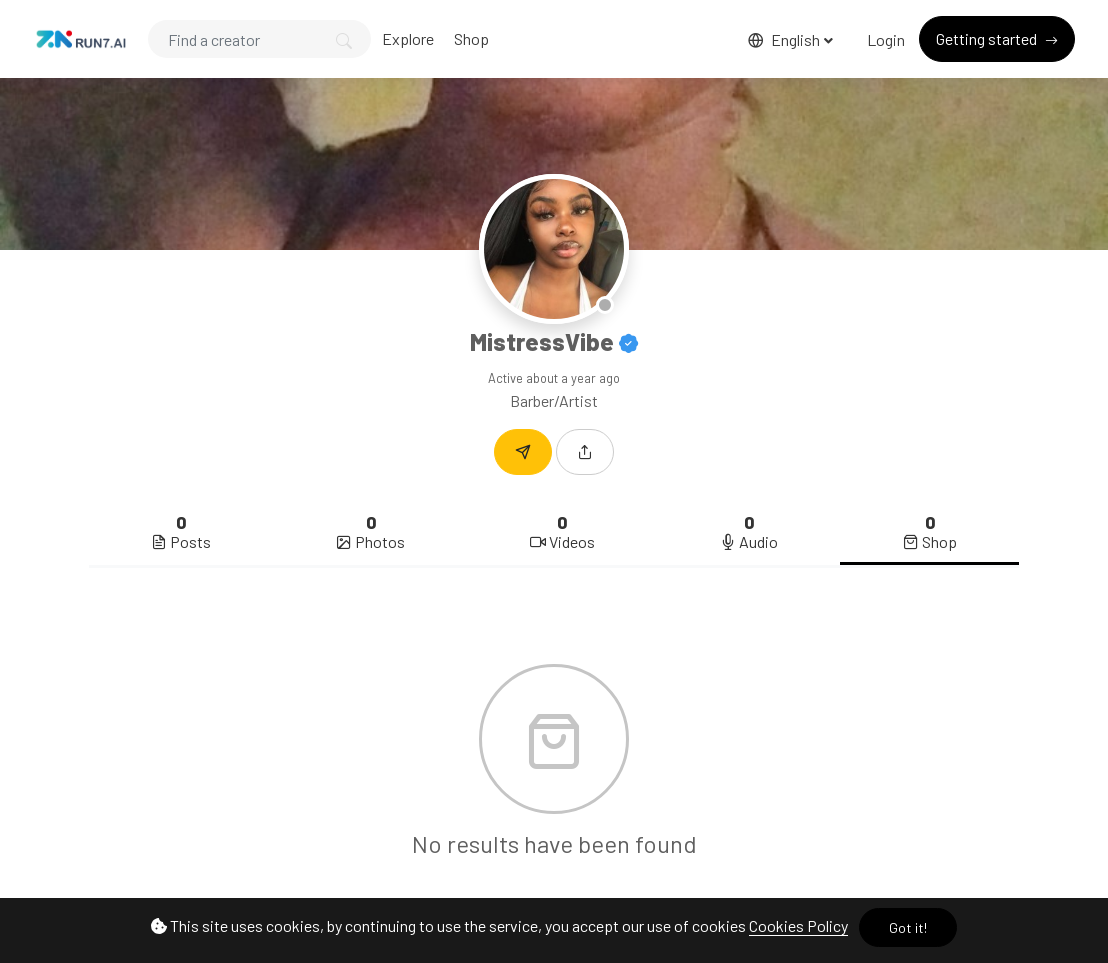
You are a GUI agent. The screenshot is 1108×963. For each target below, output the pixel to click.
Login (886, 39)
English (785, 39)
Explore (408, 38)
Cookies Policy (798, 925)
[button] (585, 452)
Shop (471, 38)
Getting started (988, 38)
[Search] (259, 39)
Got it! (908, 927)
